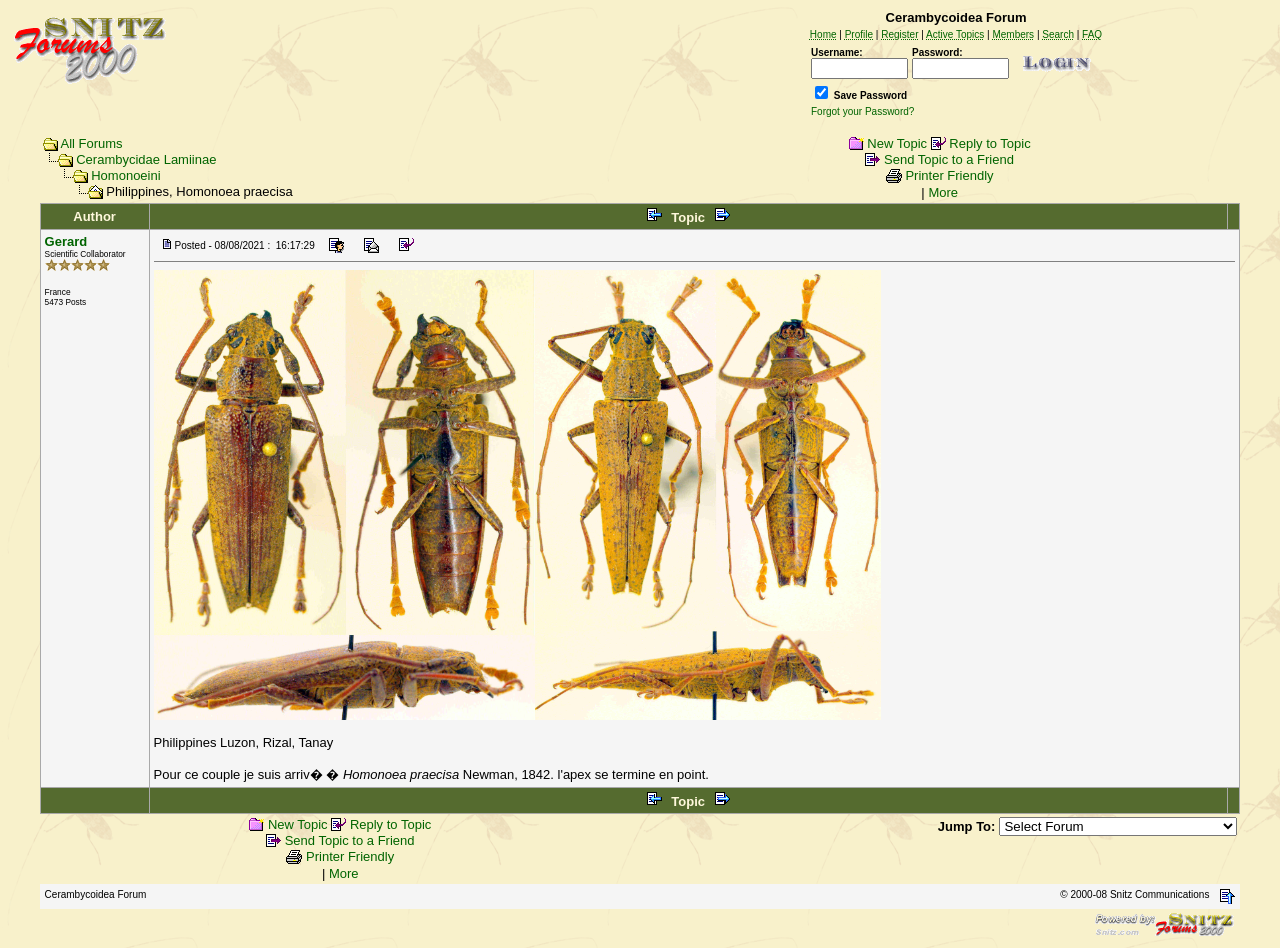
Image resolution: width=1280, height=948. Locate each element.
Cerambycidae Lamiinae (146, 159)
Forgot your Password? (862, 111)
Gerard (66, 241)
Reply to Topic (989, 143)
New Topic (897, 143)
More (943, 192)
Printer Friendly (949, 175)
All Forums (92, 143)
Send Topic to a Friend (949, 159)
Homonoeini (125, 175)
